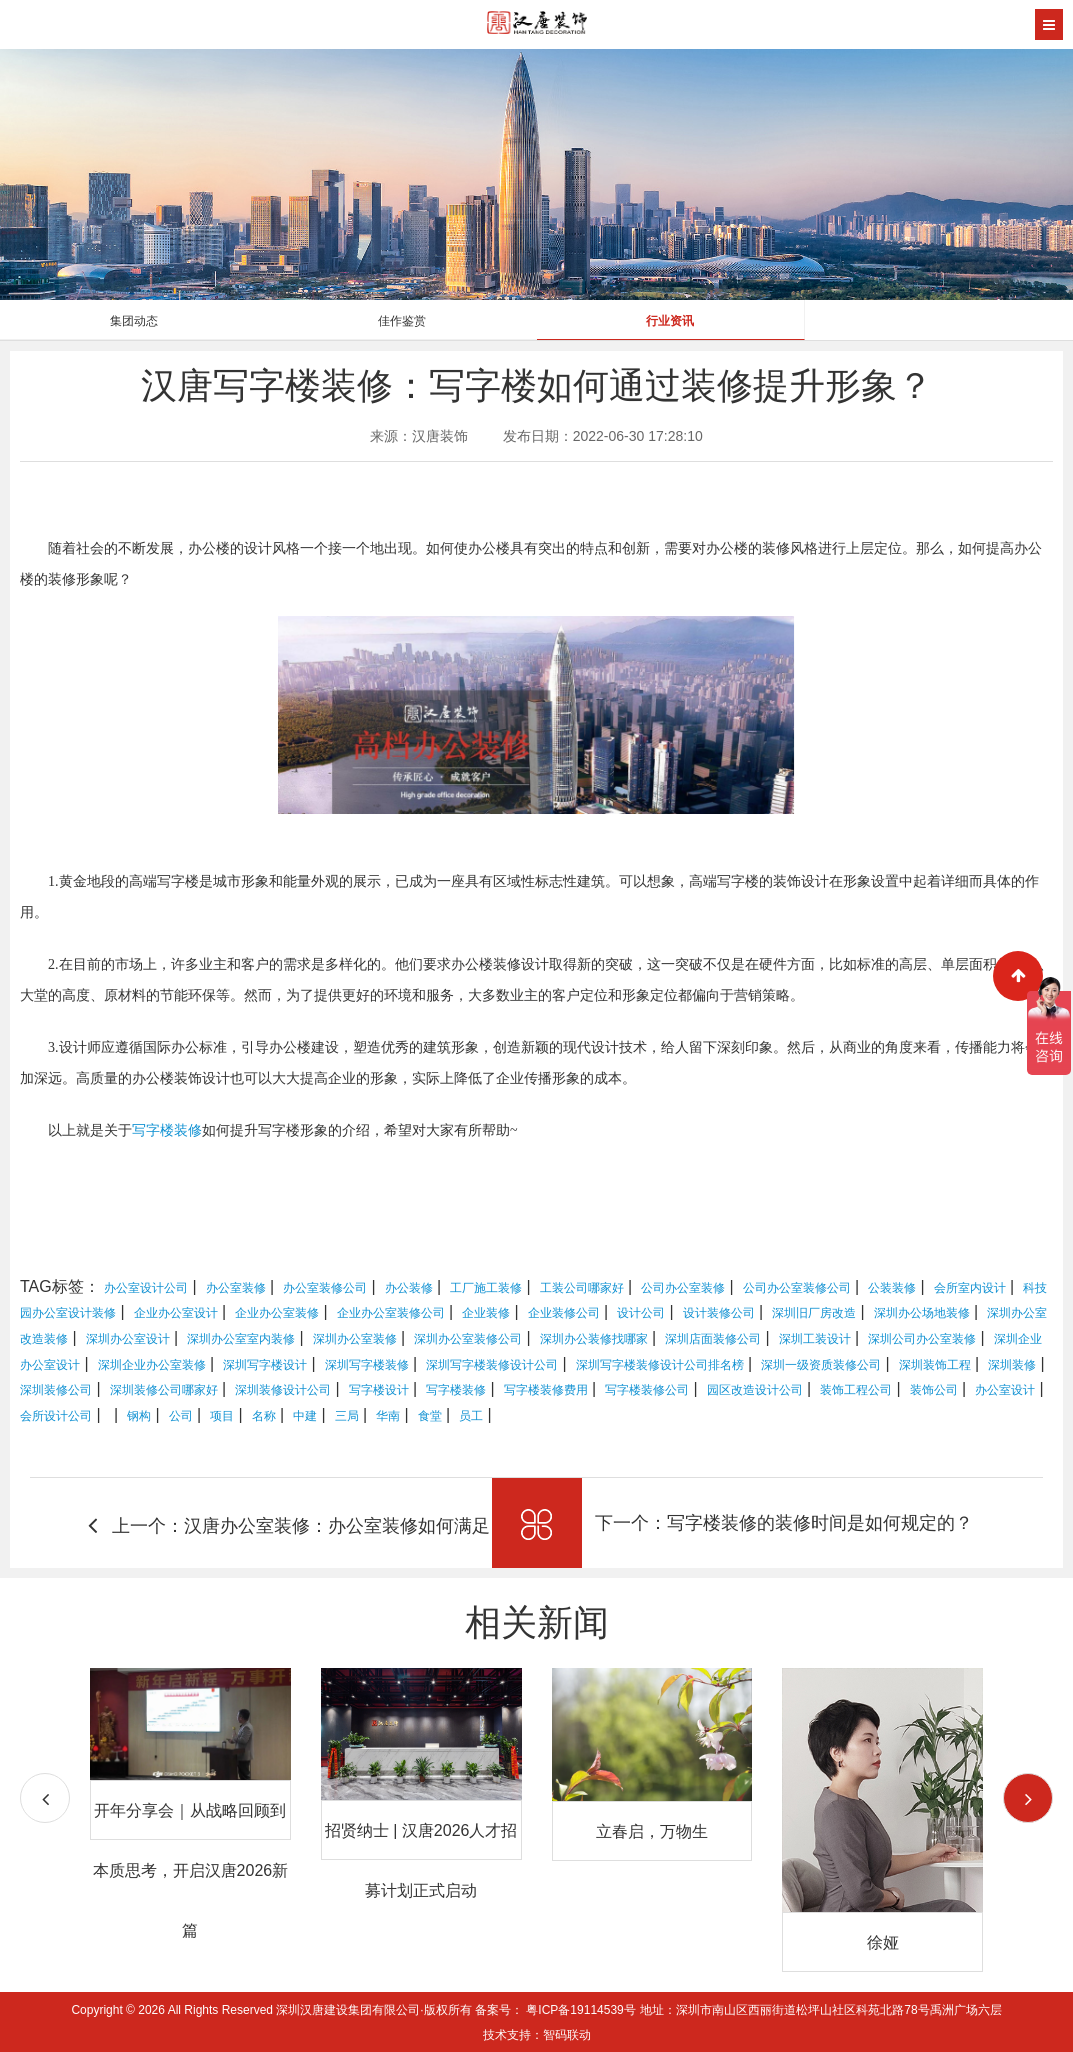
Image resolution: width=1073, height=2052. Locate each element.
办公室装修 (236, 1288)
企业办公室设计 (176, 1313)
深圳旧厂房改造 (814, 1313)
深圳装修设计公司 (283, 1390)
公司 (181, 1416)
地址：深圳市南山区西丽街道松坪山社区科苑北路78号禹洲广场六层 (820, 2010)
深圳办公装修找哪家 (594, 1339)
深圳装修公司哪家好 (164, 1390)
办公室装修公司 (325, 1288)
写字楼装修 (167, 1130)
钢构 (139, 1416)
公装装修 (892, 1288)
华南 (388, 1416)
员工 (471, 1416)
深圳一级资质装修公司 (821, 1365)
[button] (1028, 1798)
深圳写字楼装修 (367, 1365)
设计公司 (641, 1313)
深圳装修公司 (56, 1390)
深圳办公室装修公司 (468, 1339)
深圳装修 (1012, 1365)
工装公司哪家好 (582, 1288)
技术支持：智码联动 (537, 2035)
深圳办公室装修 (355, 1339)
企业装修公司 (564, 1313)
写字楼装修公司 (647, 1390)
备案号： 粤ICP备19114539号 (555, 2010)
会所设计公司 (56, 1416)
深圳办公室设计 (128, 1339)
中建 (305, 1416)
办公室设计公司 (146, 1288)
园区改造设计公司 (755, 1390)
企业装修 (486, 1313)
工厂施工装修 (486, 1288)
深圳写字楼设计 (265, 1365)
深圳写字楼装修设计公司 (492, 1365)
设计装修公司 (719, 1313)
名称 (264, 1416)
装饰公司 (934, 1390)
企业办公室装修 (277, 1313)
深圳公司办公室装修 (922, 1339)
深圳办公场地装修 (922, 1313)
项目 (222, 1416)
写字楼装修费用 (546, 1390)
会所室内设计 (970, 1288)
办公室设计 (1005, 1390)
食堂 (430, 1416)
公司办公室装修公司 (797, 1288)
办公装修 (409, 1288)
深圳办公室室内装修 (241, 1339)
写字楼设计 (379, 1390)
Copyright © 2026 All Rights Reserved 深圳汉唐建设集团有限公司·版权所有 (273, 2010)
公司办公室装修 (683, 1288)
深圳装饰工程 (935, 1365)
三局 (347, 1416)
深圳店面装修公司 (713, 1339)
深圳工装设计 (815, 1339)
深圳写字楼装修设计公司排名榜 (660, 1365)
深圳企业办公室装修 (152, 1365)
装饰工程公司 (856, 1390)
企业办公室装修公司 (391, 1313)
